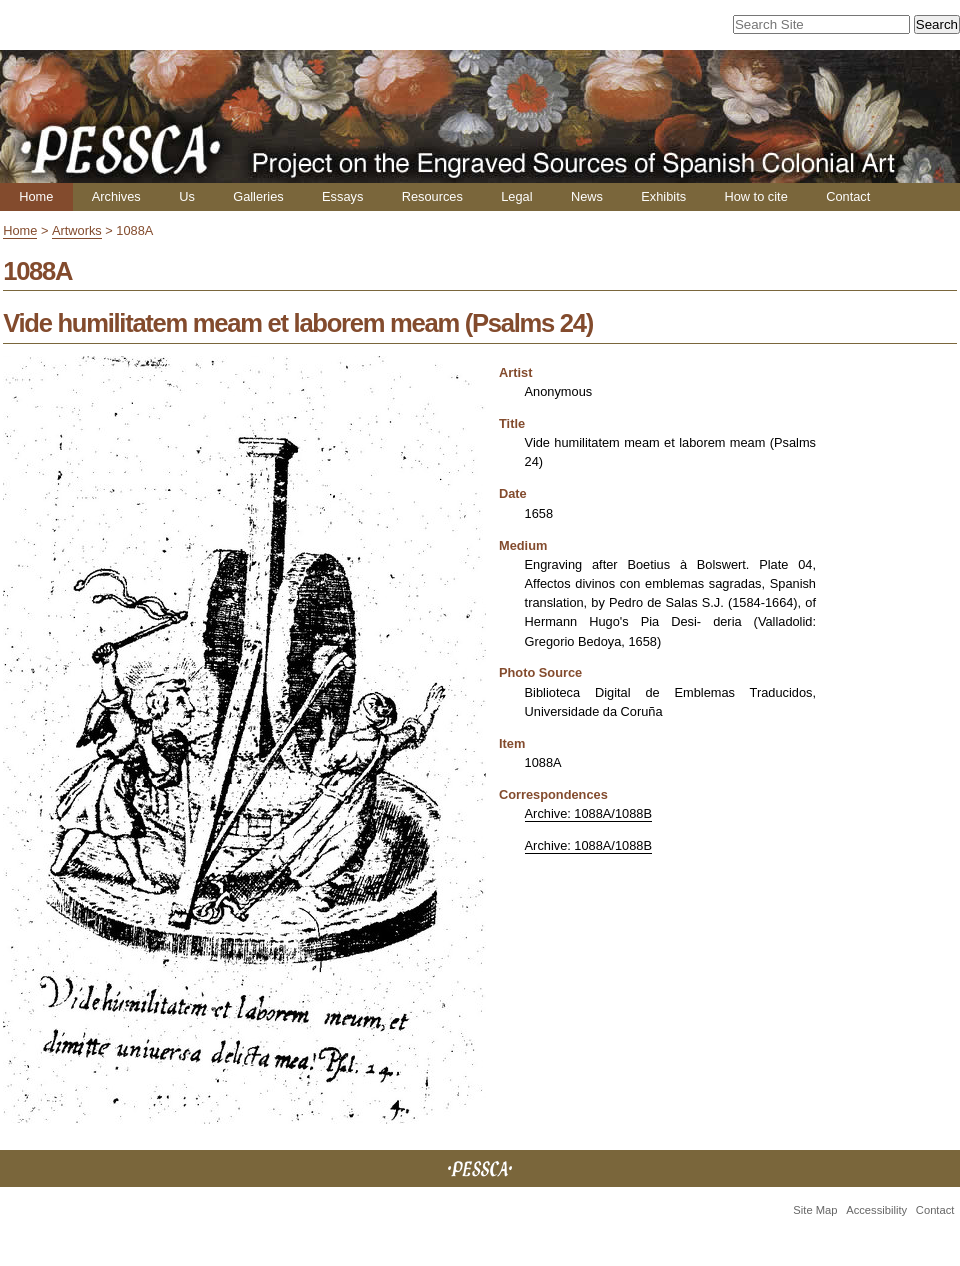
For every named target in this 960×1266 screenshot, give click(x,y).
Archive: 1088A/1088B (588, 813)
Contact (848, 196)
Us (187, 196)
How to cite (755, 196)
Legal (516, 196)
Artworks (77, 230)
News (587, 196)
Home (36, 196)
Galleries (258, 196)
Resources (432, 196)
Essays (342, 196)
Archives (116, 196)
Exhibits (663, 196)
